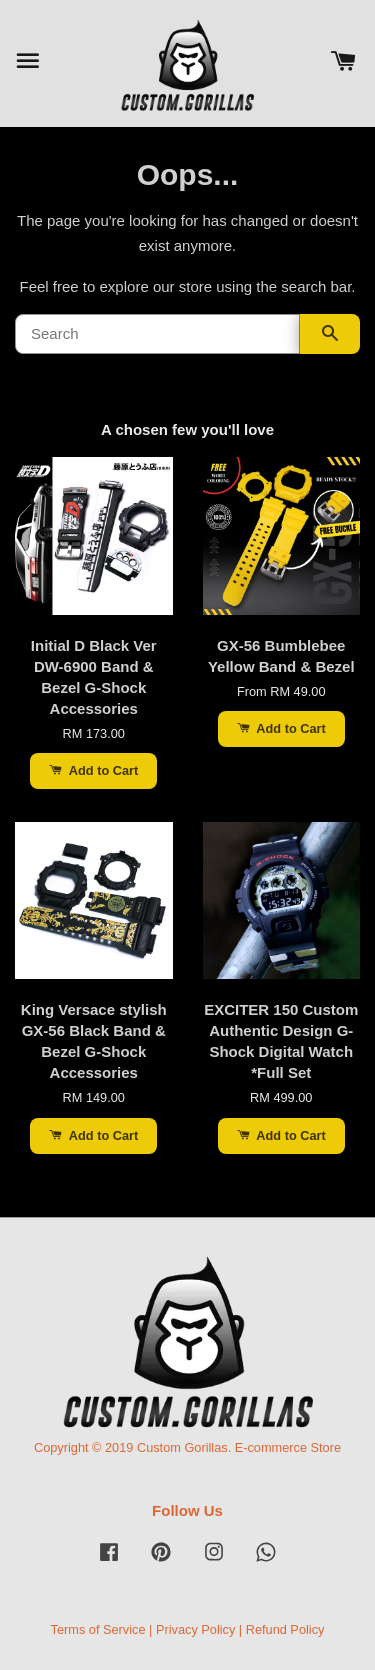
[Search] (157, 334)
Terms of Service (98, 1629)
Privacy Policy (195, 1629)
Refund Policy (285, 1629)
